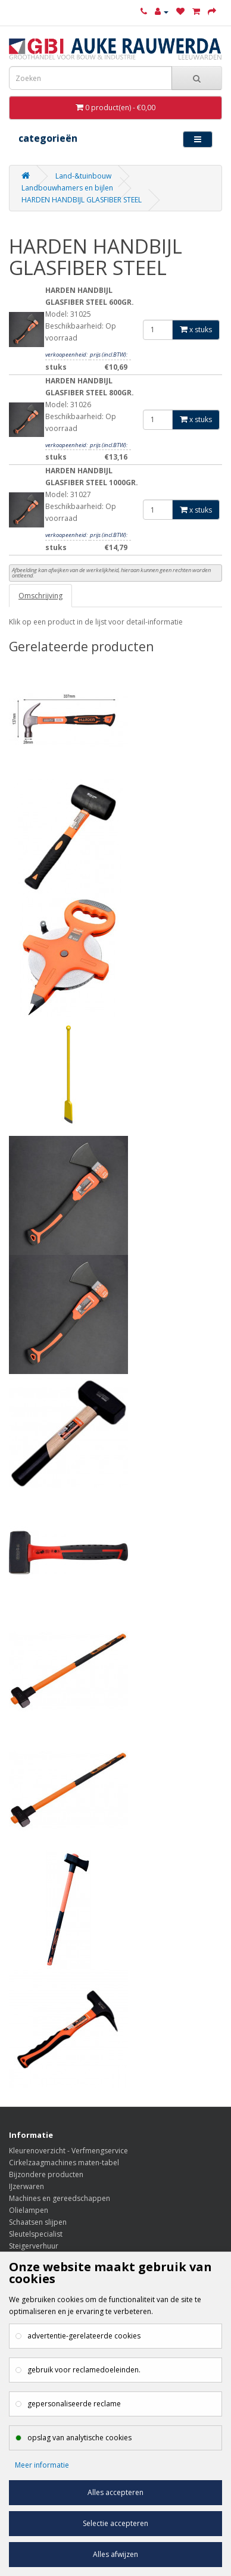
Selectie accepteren (115, 2523)
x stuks (196, 329)
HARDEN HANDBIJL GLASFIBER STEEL (81, 200)
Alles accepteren (115, 2492)
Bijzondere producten (46, 2174)
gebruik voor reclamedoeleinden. (84, 2370)
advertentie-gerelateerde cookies (84, 2336)
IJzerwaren (26, 2186)
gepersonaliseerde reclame (74, 2404)
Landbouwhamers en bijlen (67, 188)
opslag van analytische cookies (79, 2438)
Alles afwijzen (115, 2554)
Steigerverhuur (33, 2246)
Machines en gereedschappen (59, 2198)
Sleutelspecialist (36, 2234)
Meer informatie (42, 2465)
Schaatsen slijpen (38, 2222)
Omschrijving (40, 596)
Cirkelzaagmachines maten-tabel (64, 2162)
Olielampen (28, 2210)
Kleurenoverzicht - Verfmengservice (68, 2151)
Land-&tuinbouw (83, 176)
